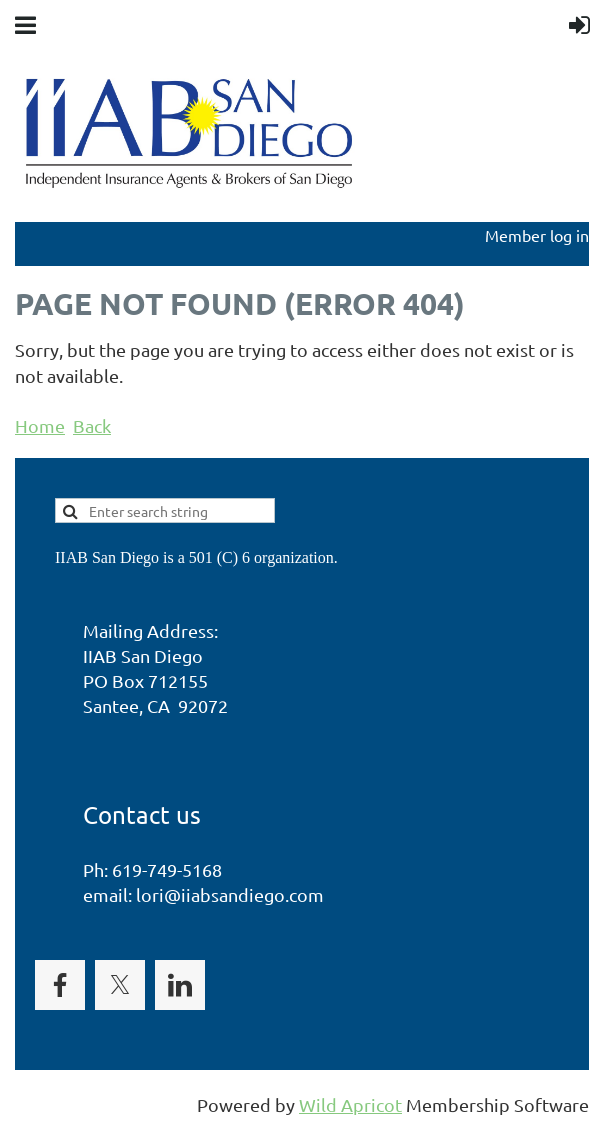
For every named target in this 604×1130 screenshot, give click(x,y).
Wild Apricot (350, 1104)
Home (40, 425)
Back (92, 425)
